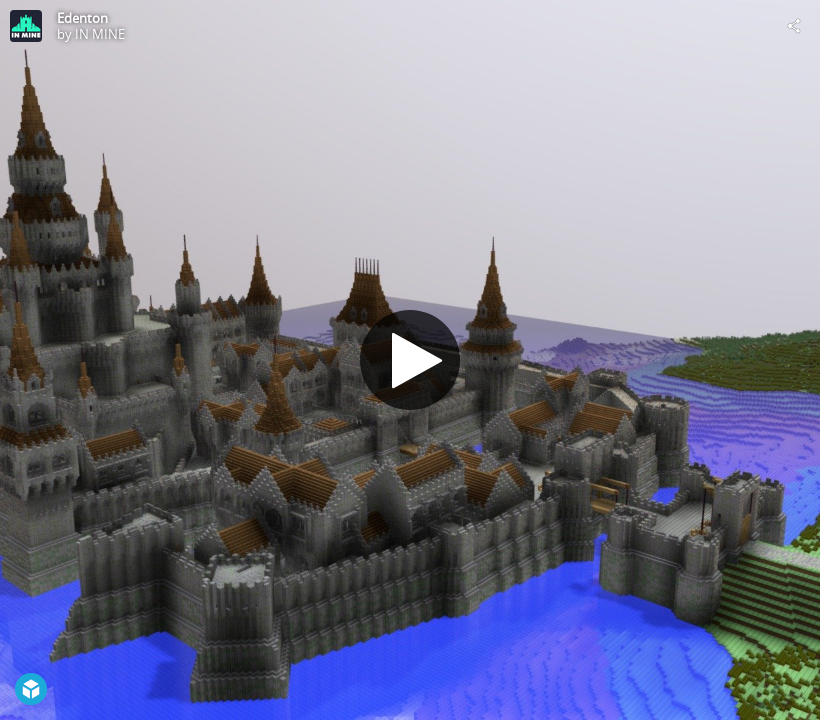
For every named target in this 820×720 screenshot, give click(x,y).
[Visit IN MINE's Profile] (26, 26)
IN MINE (100, 34)
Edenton (82, 18)
